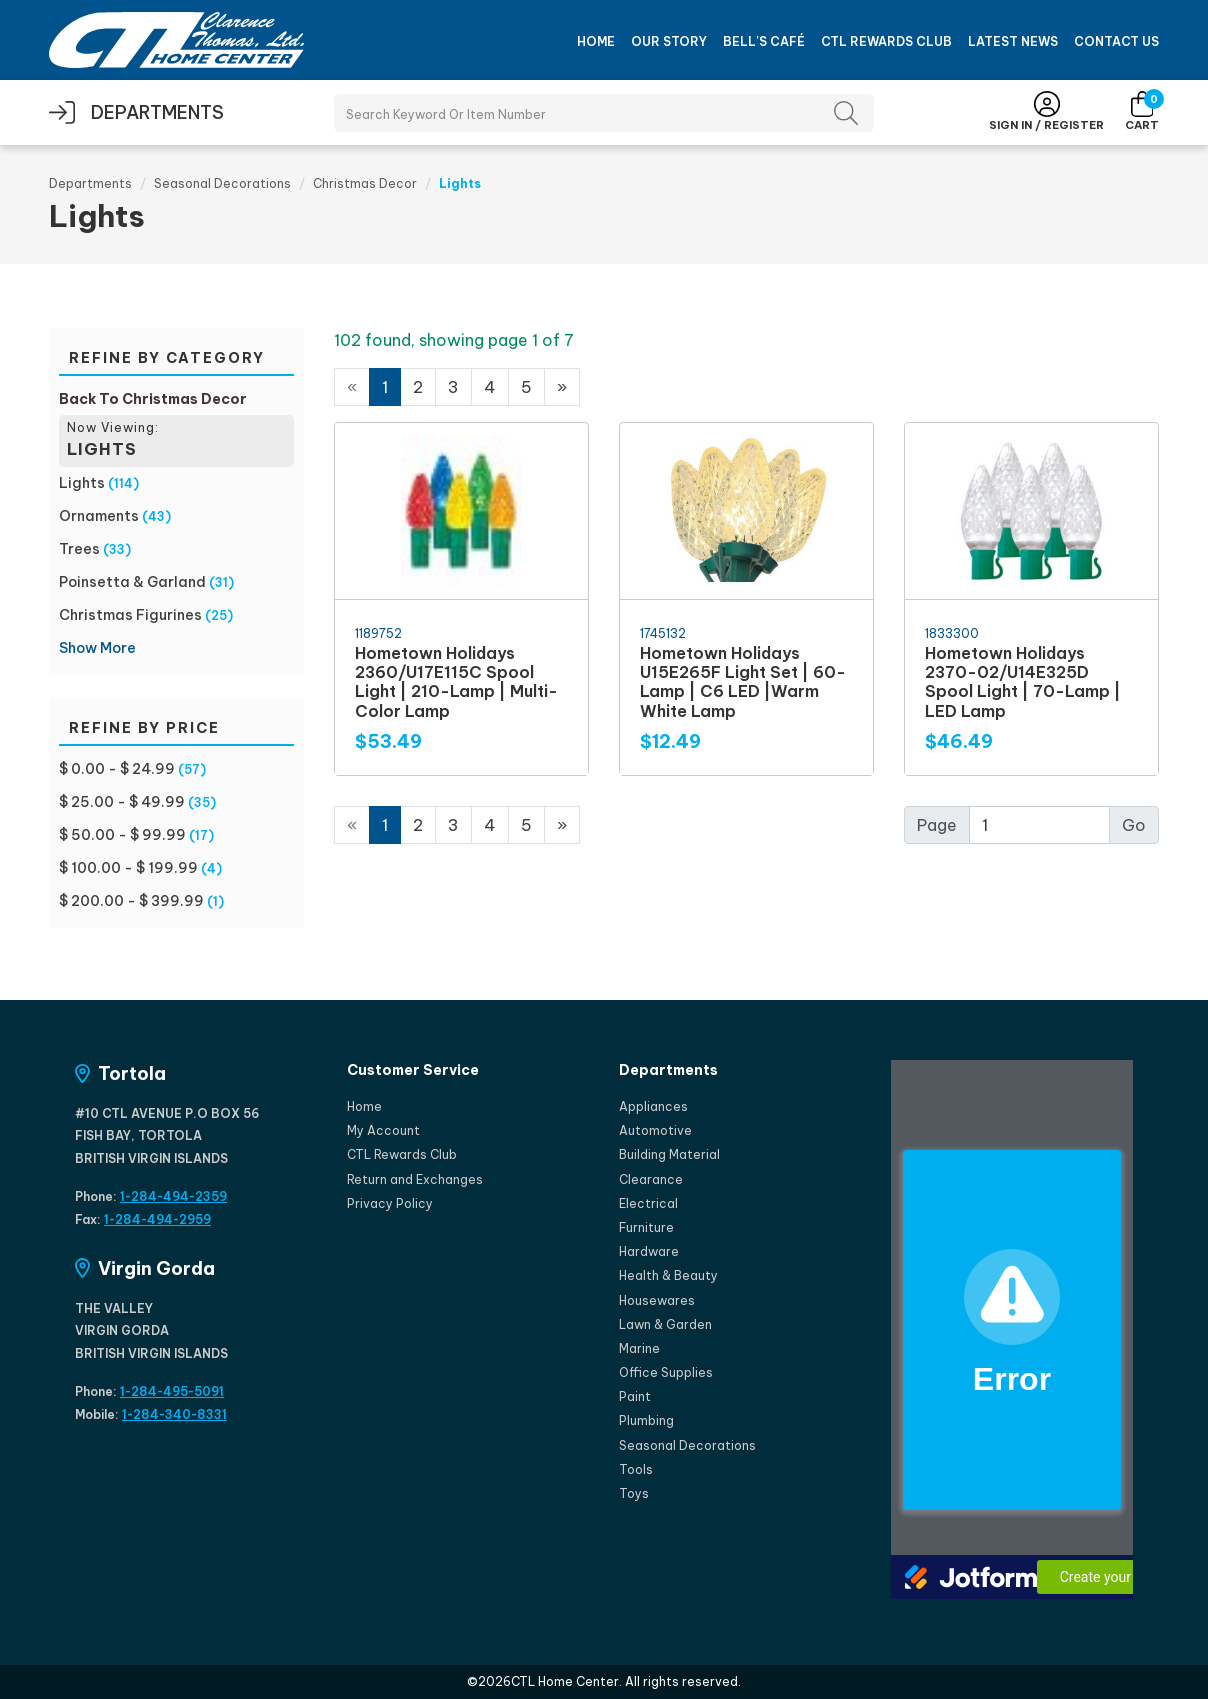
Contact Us (1116, 41)
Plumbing (646, 1420)
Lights (82, 483)
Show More (97, 648)
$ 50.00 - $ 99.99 (122, 835)
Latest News (1013, 41)
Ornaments (99, 516)
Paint (635, 1396)
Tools (636, 1469)
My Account (383, 1130)
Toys (634, 1493)
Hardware (649, 1251)
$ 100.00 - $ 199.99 (128, 868)
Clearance (651, 1179)
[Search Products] (604, 113)
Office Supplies (666, 1372)
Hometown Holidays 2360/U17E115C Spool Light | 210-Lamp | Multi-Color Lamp (456, 682)
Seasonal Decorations (222, 183)
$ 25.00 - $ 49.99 (122, 802)
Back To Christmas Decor (153, 399)
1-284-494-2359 (173, 1196)
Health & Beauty (668, 1275)
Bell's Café (764, 41)
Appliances (653, 1106)
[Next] (562, 387)
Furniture (646, 1227)
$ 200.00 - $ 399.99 (131, 901)
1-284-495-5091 (172, 1391)
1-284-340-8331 (174, 1414)
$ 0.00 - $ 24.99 (117, 769)
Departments (90, 183)
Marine (639, 1348)
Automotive (655, 1130)
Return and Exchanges (415, 1179)
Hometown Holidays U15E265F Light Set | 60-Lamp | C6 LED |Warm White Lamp (743, 682)
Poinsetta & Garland (132, 582)
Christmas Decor (365, 183)
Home (596, 41)
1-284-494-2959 (157, 1219)
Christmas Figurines (130, 615)
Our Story (669, 41)
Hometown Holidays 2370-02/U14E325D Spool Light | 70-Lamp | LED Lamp (1023, 682)
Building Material (669, 1154)
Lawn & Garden (665, 1324)
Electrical (648, 1203)
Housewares (657, 1300)
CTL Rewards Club (886, 41)
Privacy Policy (390, 1203)
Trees (79, 549)
